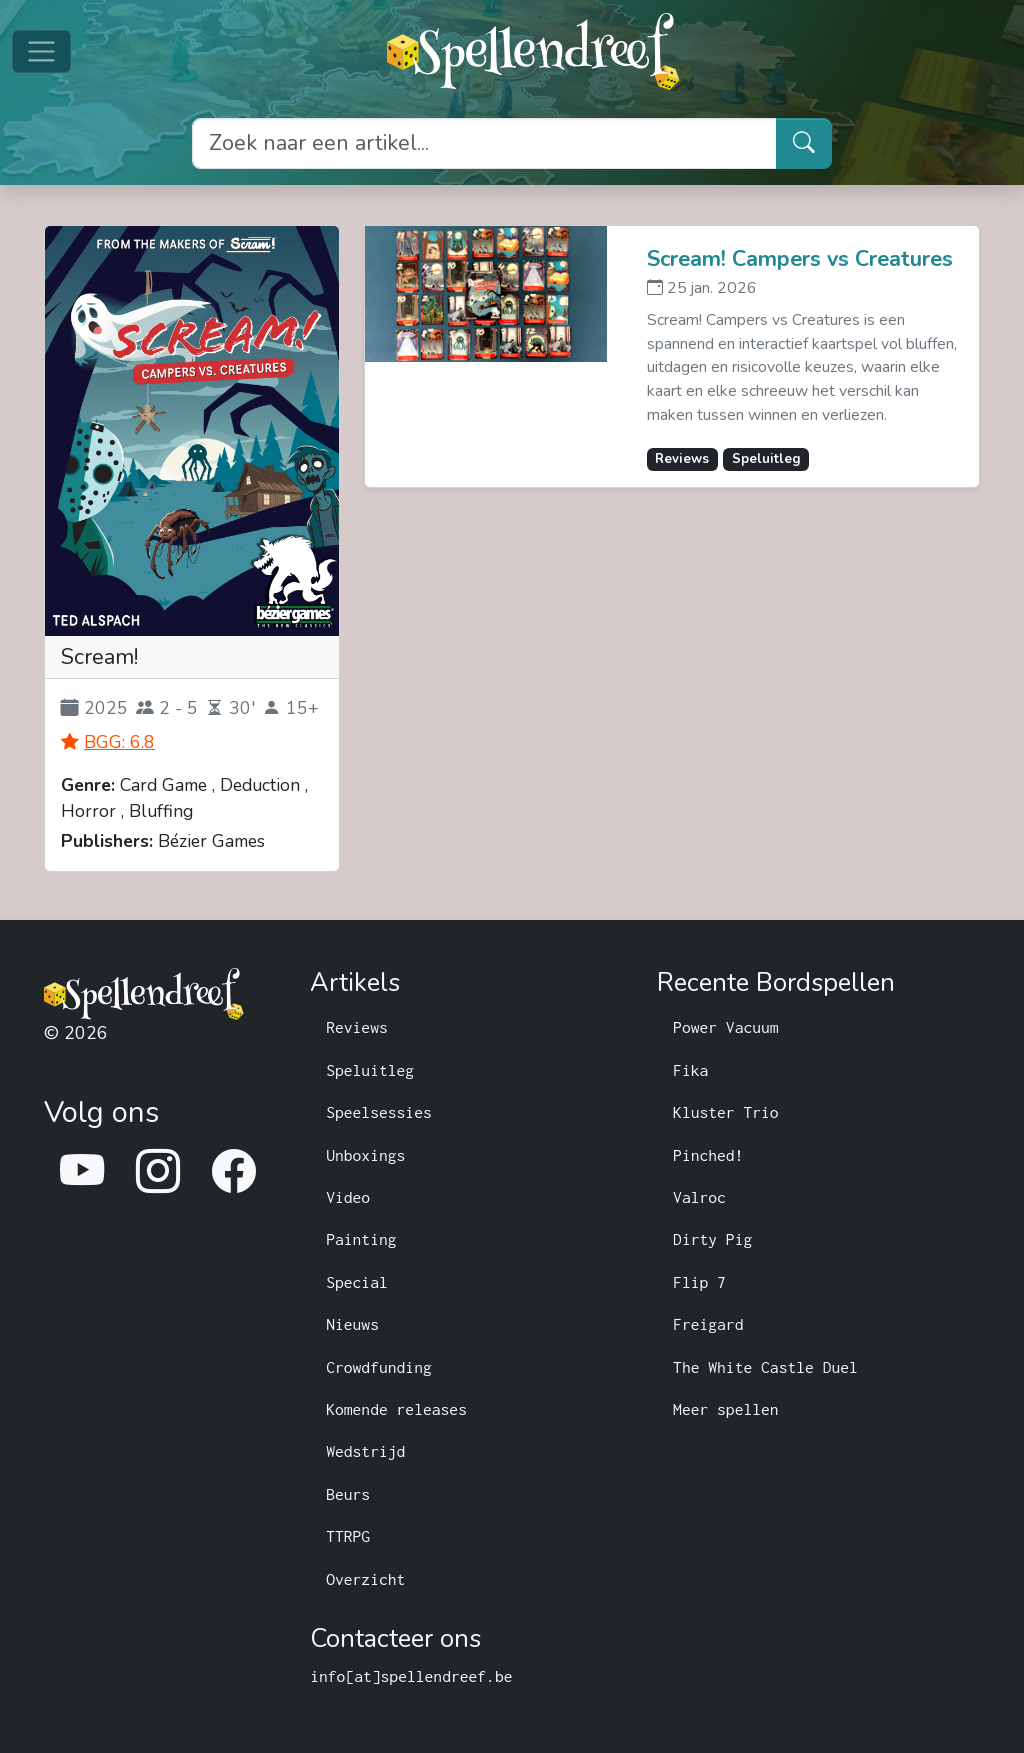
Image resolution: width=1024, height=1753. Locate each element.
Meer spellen (726, 1409)
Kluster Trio (726, 1112)
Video (348, 1197)
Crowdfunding (379, 1367)
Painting (361, 1239)
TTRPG (348, 1536)
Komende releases (396, 1409)
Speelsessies (379, 1112)
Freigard (708, 1324)
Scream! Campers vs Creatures (800, 259)
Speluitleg (370, 1070)
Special (357, 1282)
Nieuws (352, 1324)
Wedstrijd (365, 1451)
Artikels (355, 983)
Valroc (699, 1197)
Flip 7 (699, 1282)
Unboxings (365, 1155)
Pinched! (708, 1155)
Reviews (357, 1027)
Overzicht (365, 1579)
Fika (690, 1070)
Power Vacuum (726, 1027)
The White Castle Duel (765, 1367)
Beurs (348, 1494)
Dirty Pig (712, 1239)
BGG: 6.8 (119, 742)
